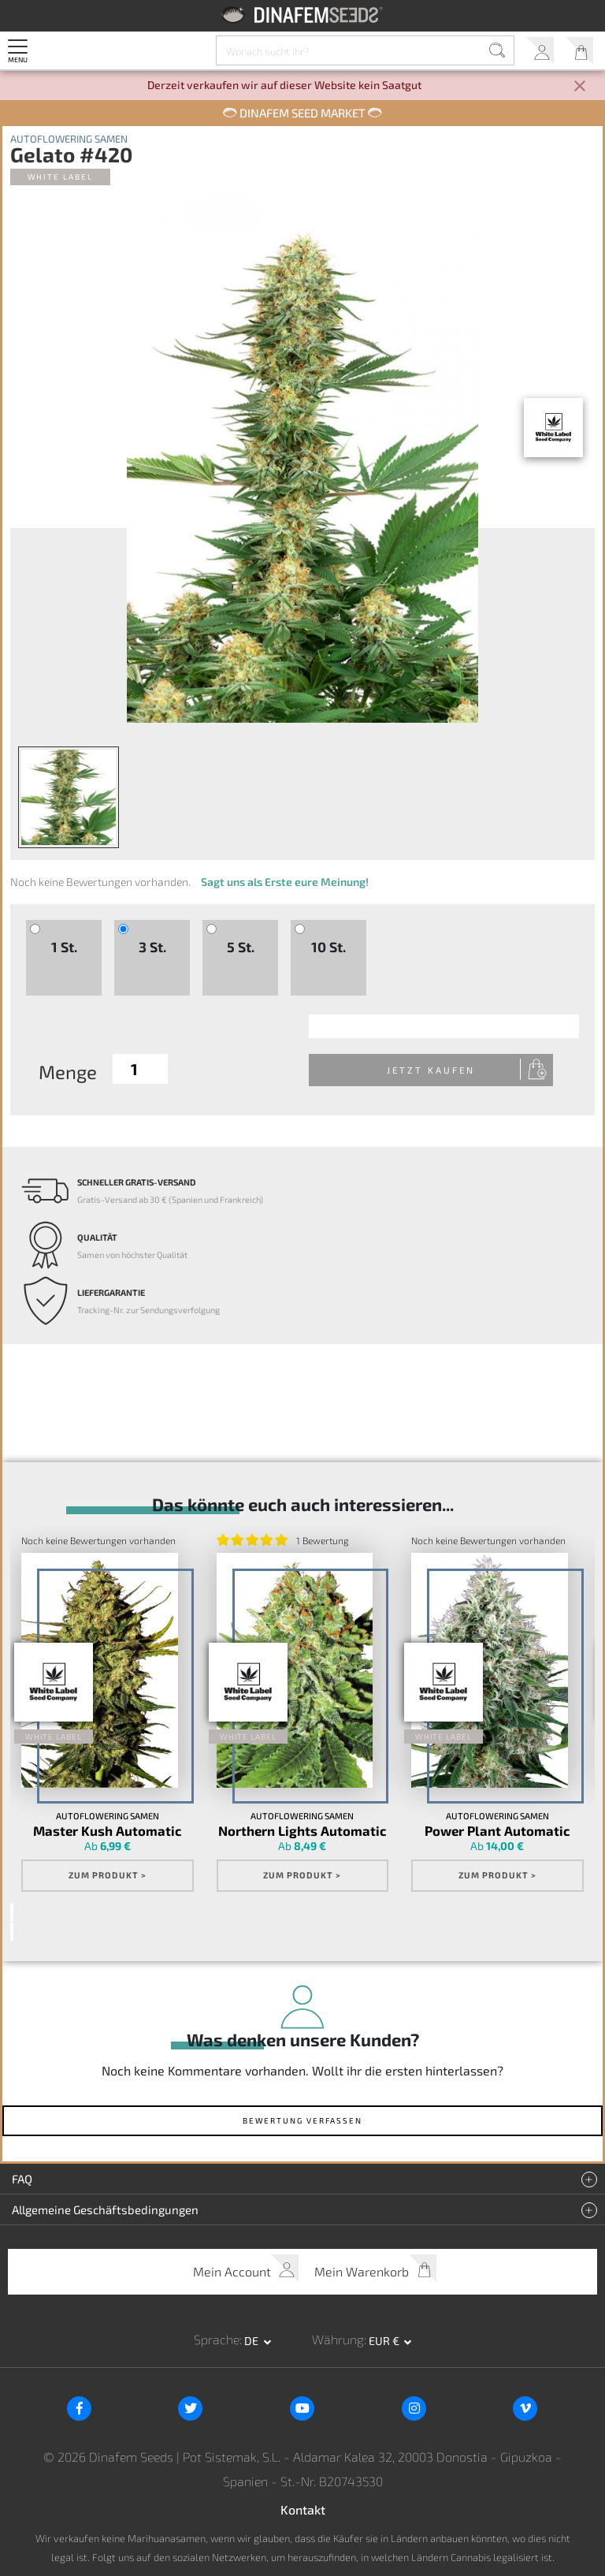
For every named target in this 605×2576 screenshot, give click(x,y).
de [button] (252, 2341)
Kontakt (302, 2509)
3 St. (152, 946)
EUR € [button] (385, 2341)
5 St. (240, 946)
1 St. (64, 946)
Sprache (216, 2339)
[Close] (580, 87)
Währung (338, 2339)
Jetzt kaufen (444, 1070)
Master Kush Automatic (107, 1831)
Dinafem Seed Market (302, 113)
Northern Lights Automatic (302, 1831)
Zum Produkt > (108, 1876)
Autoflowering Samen (69, 139)
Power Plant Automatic (497, 1831)
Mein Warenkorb (579, 51)
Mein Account (540, 51)
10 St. (328, 946)
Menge (68, 1071)
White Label (60, 176)
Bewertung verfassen (302, 2121)
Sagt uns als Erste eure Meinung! (285, 881)
